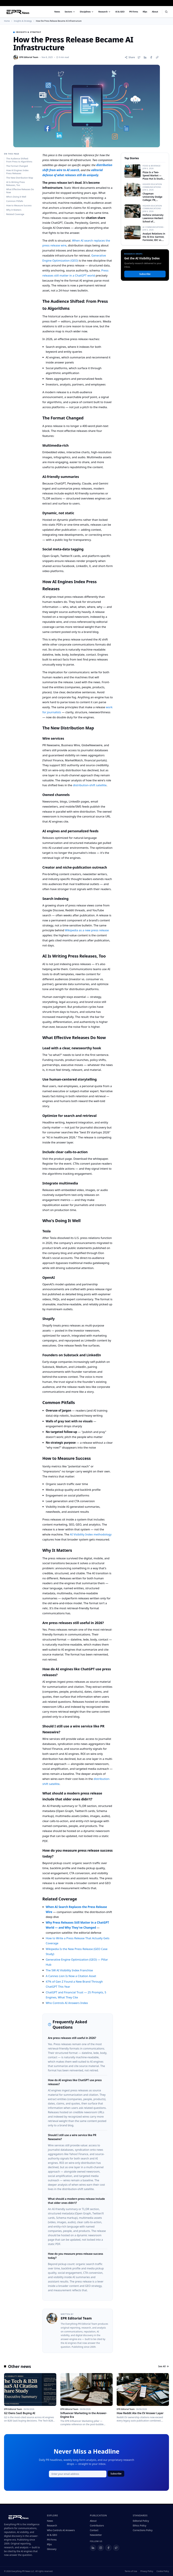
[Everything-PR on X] (116, 2548)
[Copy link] (157, 57)
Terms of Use (131, 2571)
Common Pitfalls (14, 201)
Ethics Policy (139, 2525)
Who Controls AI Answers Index (67, 2003)
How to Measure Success (19, 205)
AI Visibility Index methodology (90, 1534)
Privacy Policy (146, 2571)
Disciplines (87, 11)
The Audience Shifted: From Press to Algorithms (19, 160)
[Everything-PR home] (22, 2517)
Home (7, 21)
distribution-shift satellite (90, 785)
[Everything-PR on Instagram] (101, 2548)
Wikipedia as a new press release (87, 930)
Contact (94, 2530)
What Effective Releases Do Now (20, 191)
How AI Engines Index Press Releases (17, 172)
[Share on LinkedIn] (145, 57)
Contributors (97, 2525)
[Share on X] (139, 57)
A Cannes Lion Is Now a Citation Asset (71, 1976)
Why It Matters (13, 209)
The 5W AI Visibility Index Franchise (69, 1970)
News (57, 11)
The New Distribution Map (19, 177)
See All (163, 2366)
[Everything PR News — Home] (17, 12)
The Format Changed (17, 166)
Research (104, 11)
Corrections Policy (142, 2530)
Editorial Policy (141, 2520)
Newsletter (96, 2534)
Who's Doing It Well (16, 196)
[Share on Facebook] (151, 57)
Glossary (51, 2549)
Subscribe (144, 274)
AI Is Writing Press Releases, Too (15, 184)
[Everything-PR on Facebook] (108, 2548)
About (155, 11)
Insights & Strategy (23, 21)
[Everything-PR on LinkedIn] (93, 2548)
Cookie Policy (163, 2571)
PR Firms (133, 11)
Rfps (145, 11)
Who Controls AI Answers (61, 2530)
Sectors (70, 11)
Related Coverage (15, 214)
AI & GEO (119, 11)
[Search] (165, 11)
